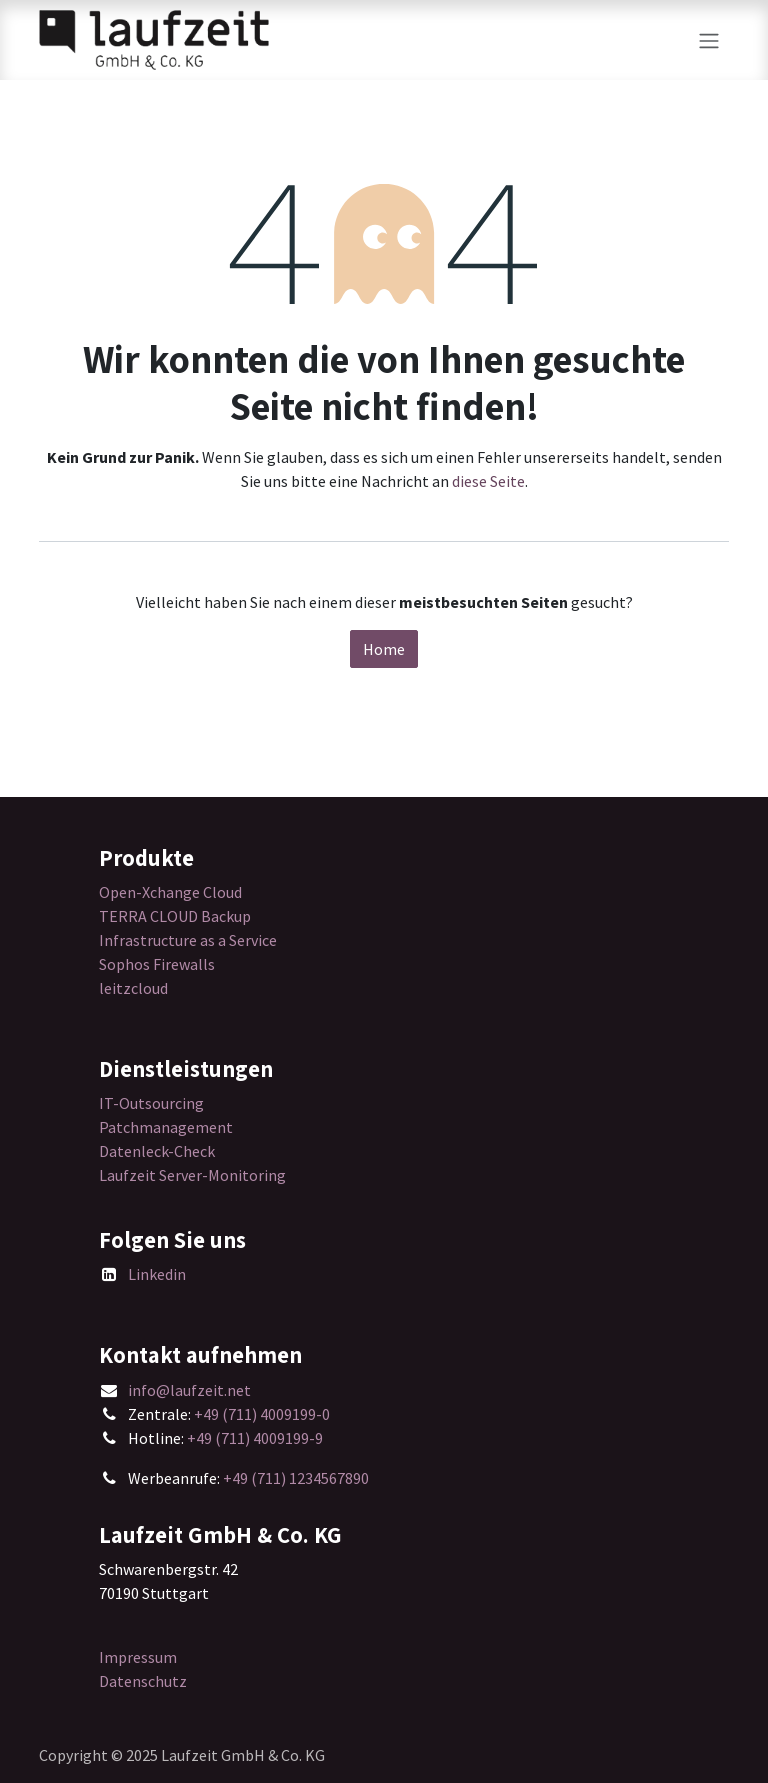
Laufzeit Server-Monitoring (192, 1175)
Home (384, 649)
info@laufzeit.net (189, 1390)
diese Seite (488, 481)
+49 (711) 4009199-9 (255, 1438)
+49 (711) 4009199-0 (262, 1414)
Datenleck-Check (157, 1151)
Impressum (138, 1657)
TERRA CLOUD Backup (175, 916)
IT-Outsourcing (151, 1103)
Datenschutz (143, 1681)
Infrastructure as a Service (188, 940)
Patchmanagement (166, 1127)
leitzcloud (133, 988)
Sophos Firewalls (157, 964)
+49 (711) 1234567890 (296, 1478)
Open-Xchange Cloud (170, 892)
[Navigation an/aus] (709, 40)
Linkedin (157, 1274)
